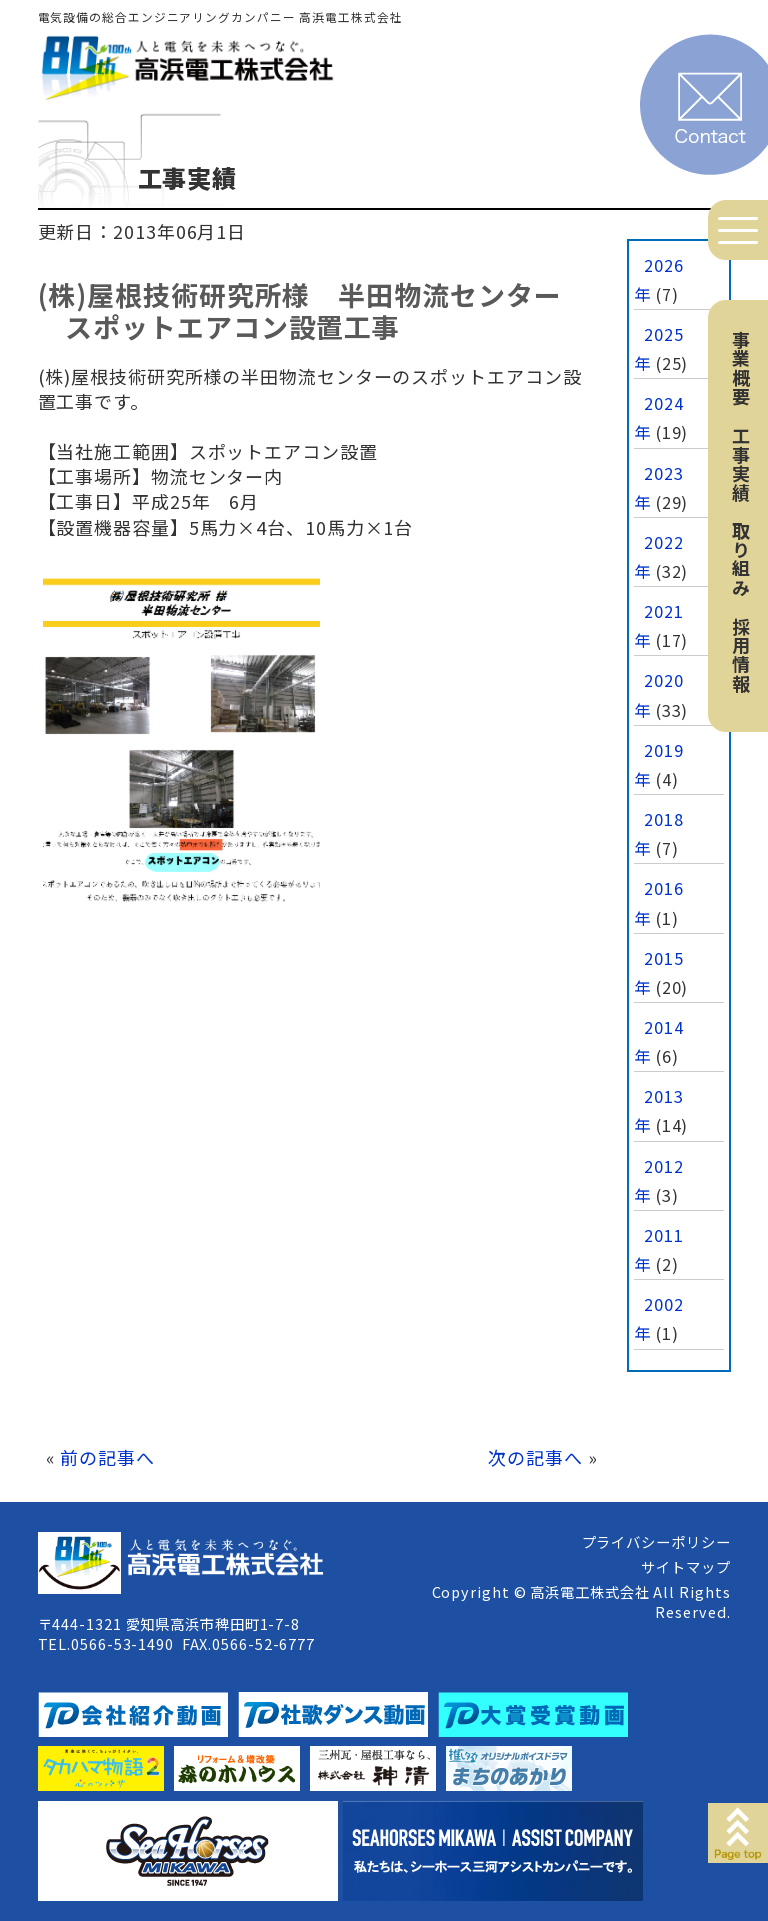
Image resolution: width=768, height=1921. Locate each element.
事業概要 (741, 368)
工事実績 (741, 464)
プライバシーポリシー (656, 1541)
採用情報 (741, 655)
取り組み (741, 559)
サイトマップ (685, 1566)
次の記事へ (535, 1457)
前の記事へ (107, 1457)
